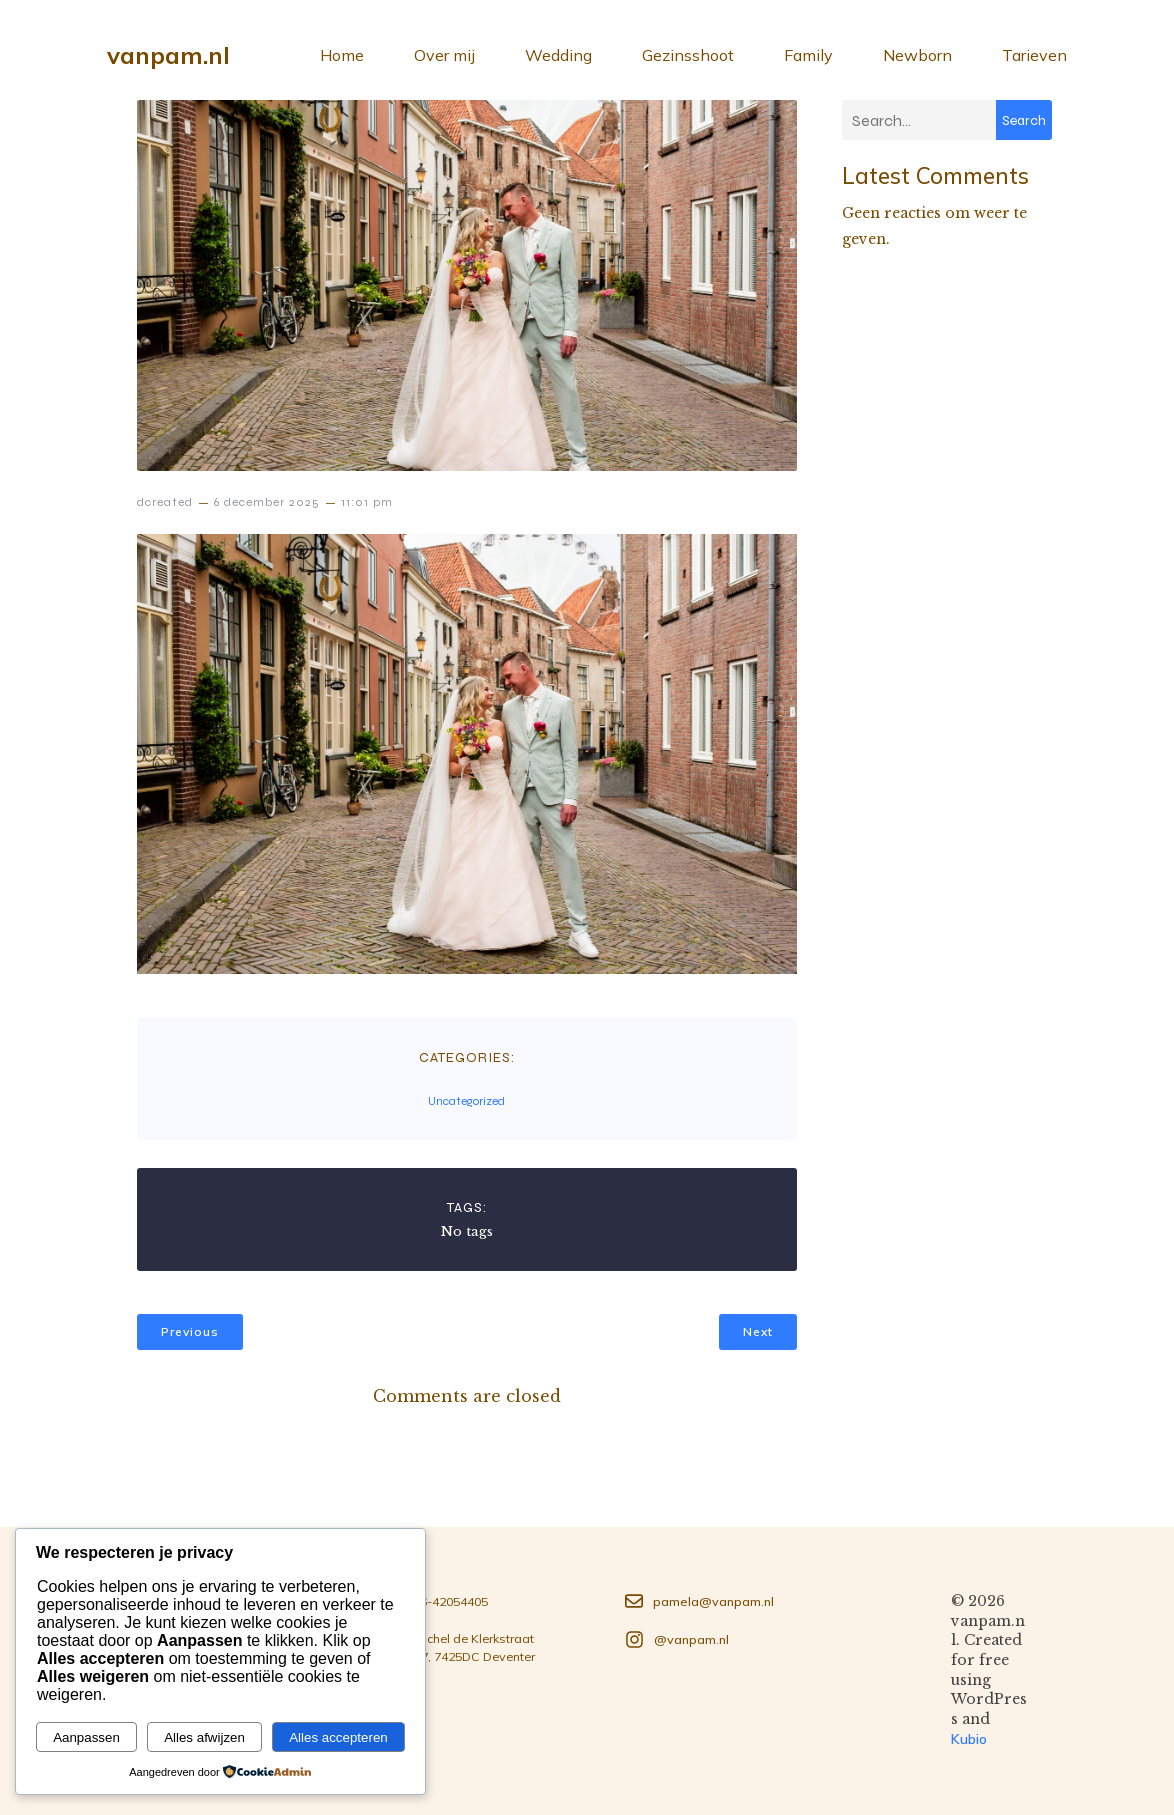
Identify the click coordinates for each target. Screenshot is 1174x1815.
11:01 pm (367, 502)
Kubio (969, 1739)
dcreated (165, 502)
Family (808, 55)
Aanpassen (86, 1737)
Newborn (917, 55)
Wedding (558, 55)
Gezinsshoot (688, 55)
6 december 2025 (267, 502)
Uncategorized (466, 1101)
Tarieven (1034, 55)
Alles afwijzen (204, 1737)
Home (342, 55)
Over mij (444, 55)
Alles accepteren (338, 1737)
